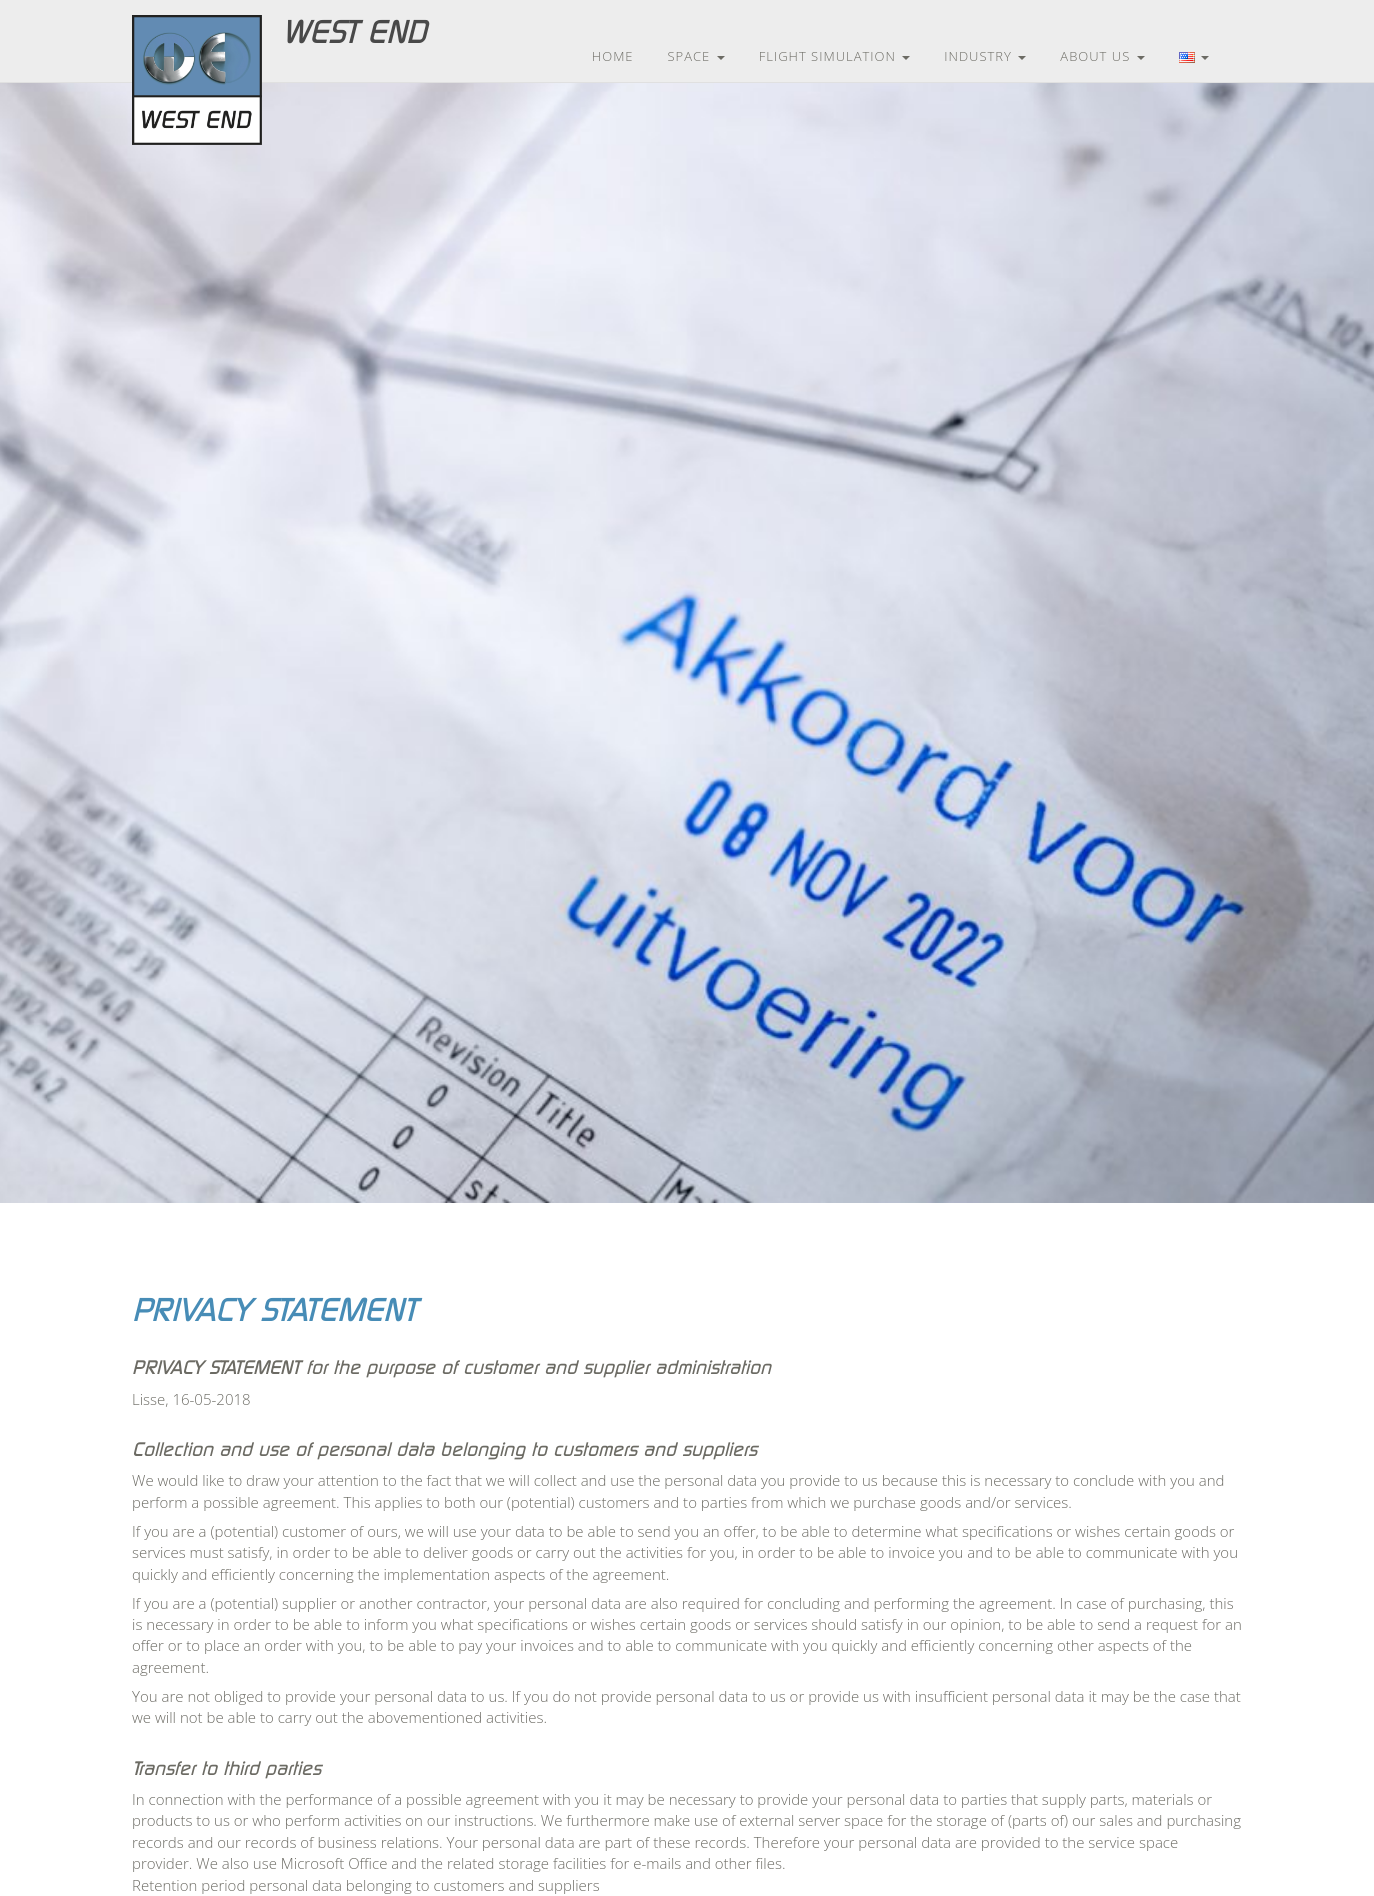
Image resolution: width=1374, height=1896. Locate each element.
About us (1102, 56)
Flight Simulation (835, 56)
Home (613, 56)
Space (696, 56)
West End (354, 32)
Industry (985, 56)
